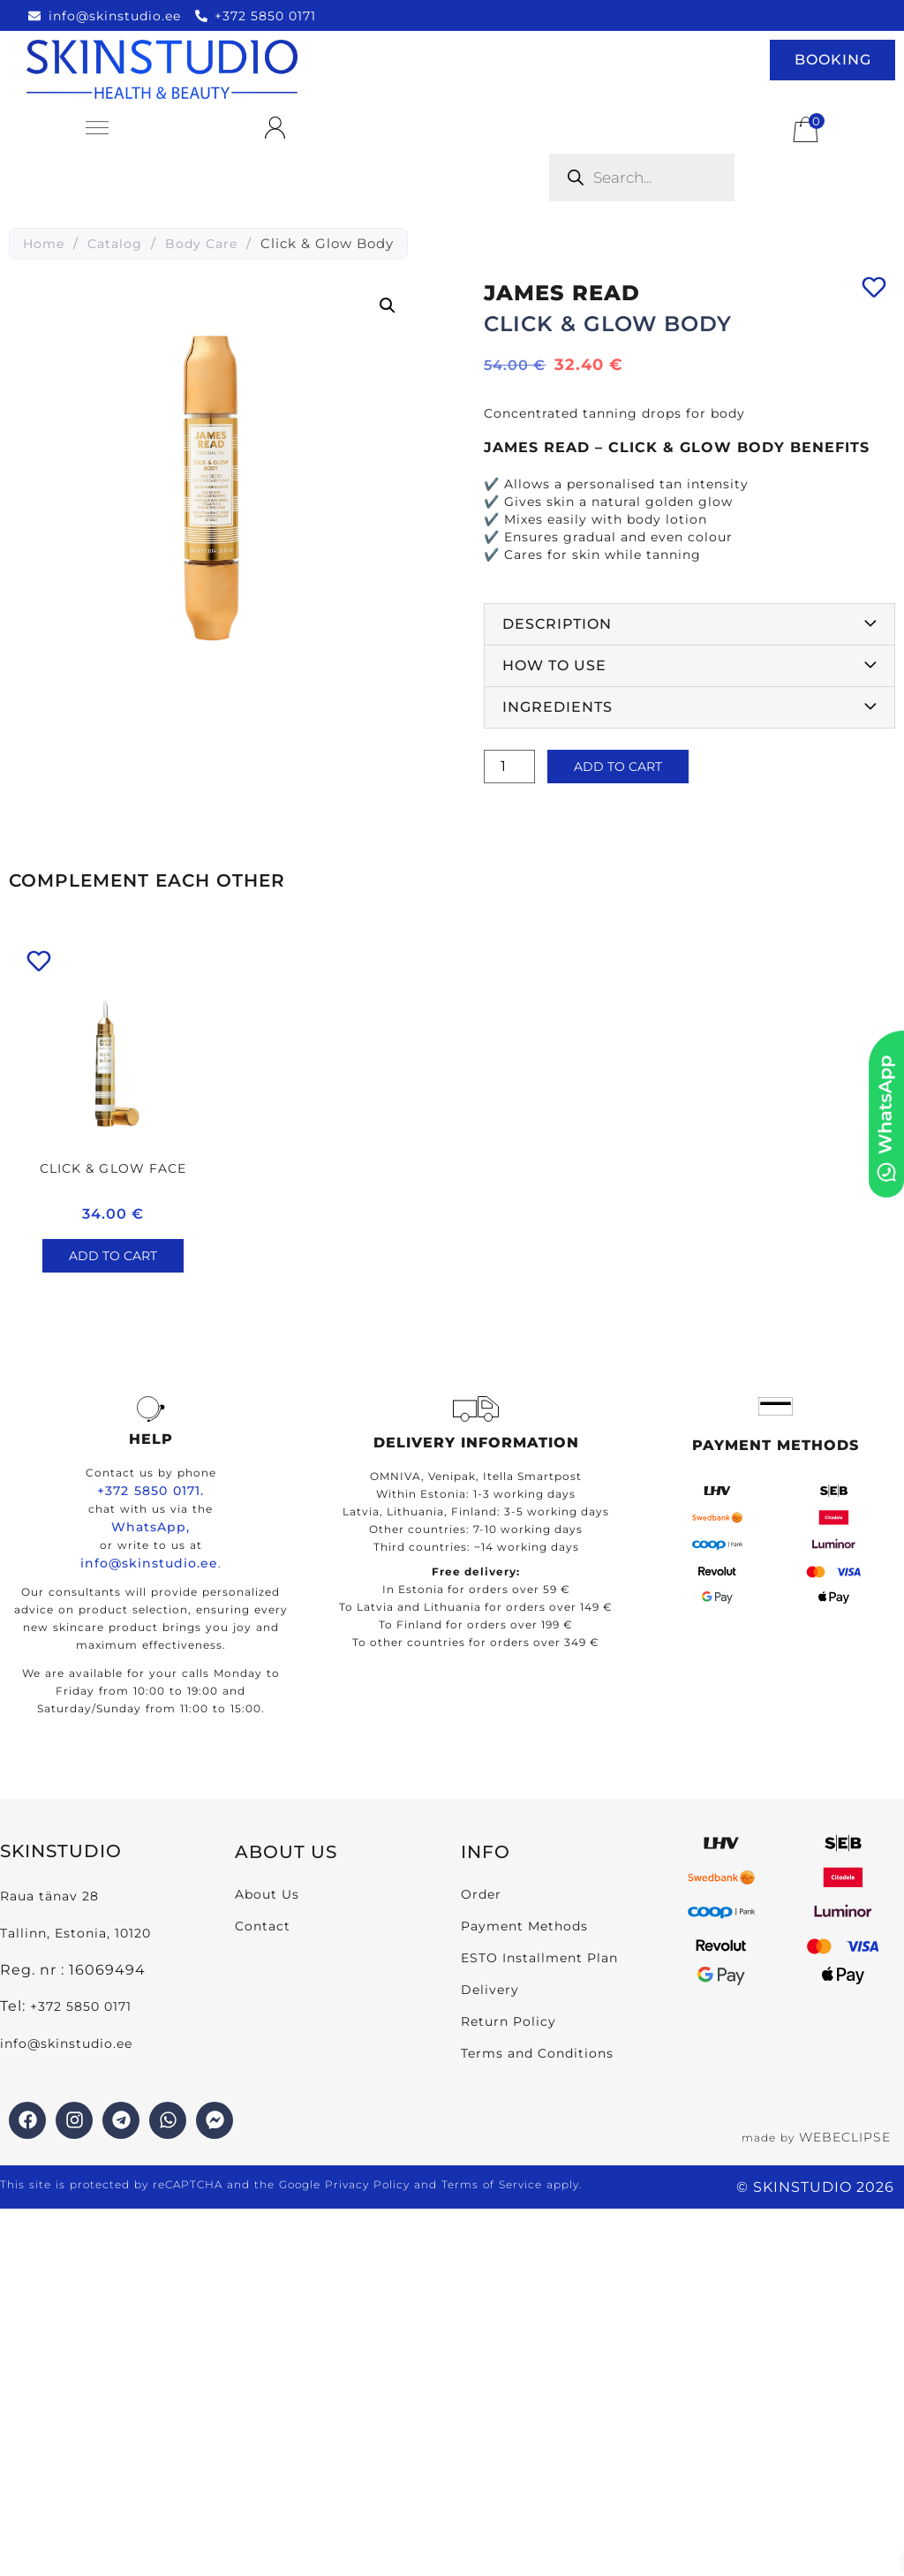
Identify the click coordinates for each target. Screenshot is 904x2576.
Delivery (490, 1990)
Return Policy (508, 2021)
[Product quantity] (509, 766)
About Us (267, 1894)
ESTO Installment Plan (539, 1958)
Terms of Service (491, 2184)
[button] (387, 305)
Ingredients (557, 707)
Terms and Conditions (537, 2053)
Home (43, 244)
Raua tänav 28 (49, 1896)
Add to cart (618, 766)
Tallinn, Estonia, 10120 (75, 1933)
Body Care (201, 244)
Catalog (114, 244)
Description (557, 624)
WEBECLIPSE (845, 2137)
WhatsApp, (150, 1527)
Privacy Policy (367, 2184)
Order (481, 1894)
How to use (554, 665)
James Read (562, 293)
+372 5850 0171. (150, 1491)
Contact (262, 1926)
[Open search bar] (553, 130)
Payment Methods (524, 1926)
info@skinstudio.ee (149, 1563)
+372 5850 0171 (81, 2006)
